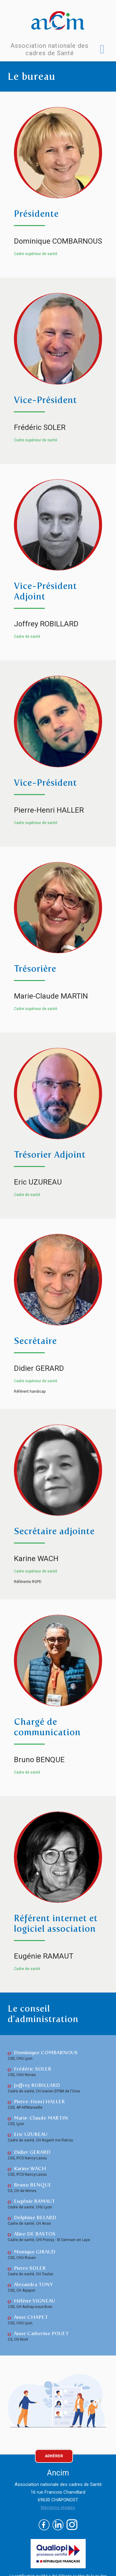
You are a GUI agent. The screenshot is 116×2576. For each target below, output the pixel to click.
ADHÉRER (54, 2456)
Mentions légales (58, 2507)
